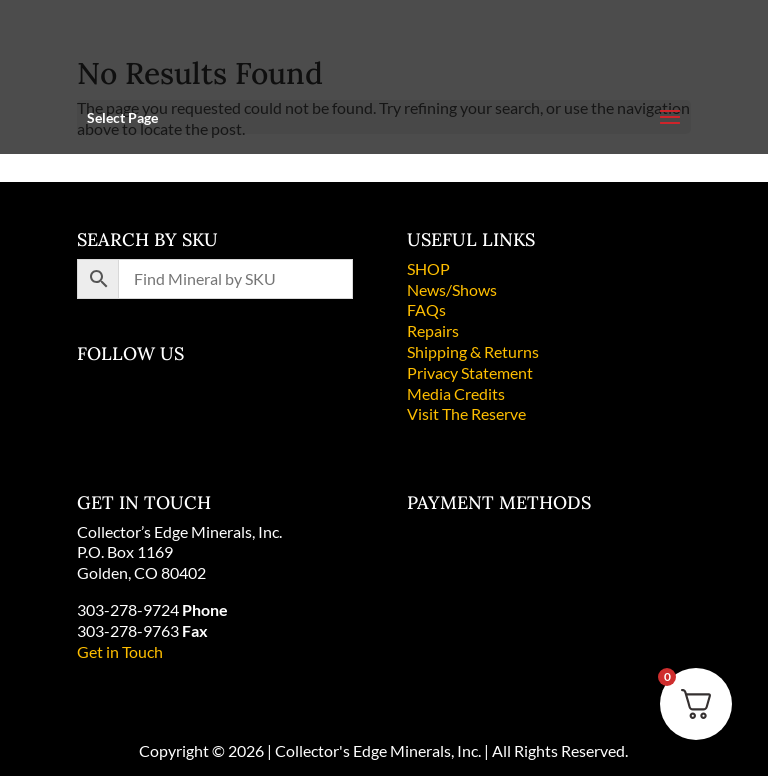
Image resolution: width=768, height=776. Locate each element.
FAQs (426, 309)
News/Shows (452, 289)
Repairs (433, 330)
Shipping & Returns (473, 351)
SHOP (428, 268)
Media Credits (456, 393)
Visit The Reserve (466, 413)
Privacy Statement (470, 372)
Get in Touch (120, 651)
